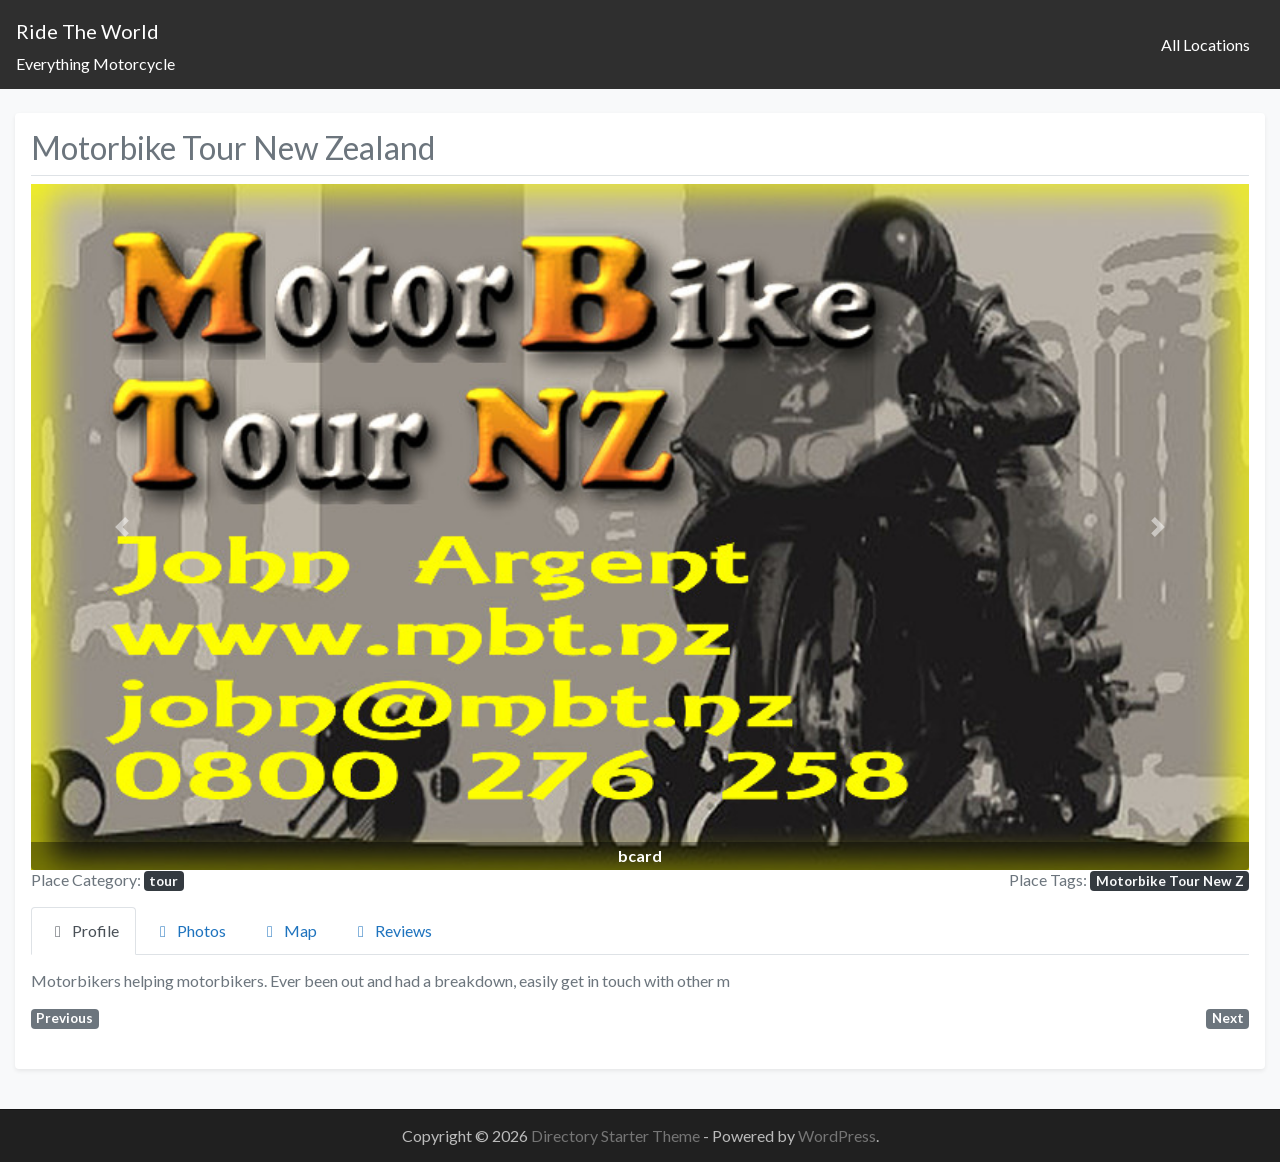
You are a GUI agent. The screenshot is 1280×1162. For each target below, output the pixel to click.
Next (1228, 1018)
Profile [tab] (83, 930)
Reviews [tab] (391, 930)
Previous (64, 1018)
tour (163, 881)
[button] (122, 526)
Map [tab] (288, 930)
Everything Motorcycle (95, 63)
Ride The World (87, 31)
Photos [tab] (189, 930)
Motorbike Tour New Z (1170, 881)
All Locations (1205, 44)
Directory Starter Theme (617, 1135)
